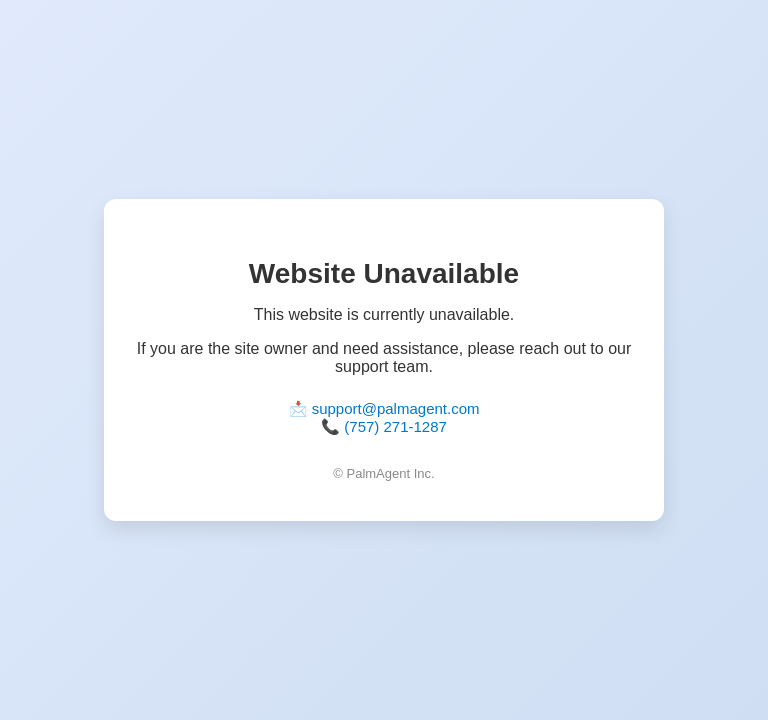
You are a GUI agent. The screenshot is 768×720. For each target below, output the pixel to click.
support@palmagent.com (396, 408)
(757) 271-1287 (395, 426)
